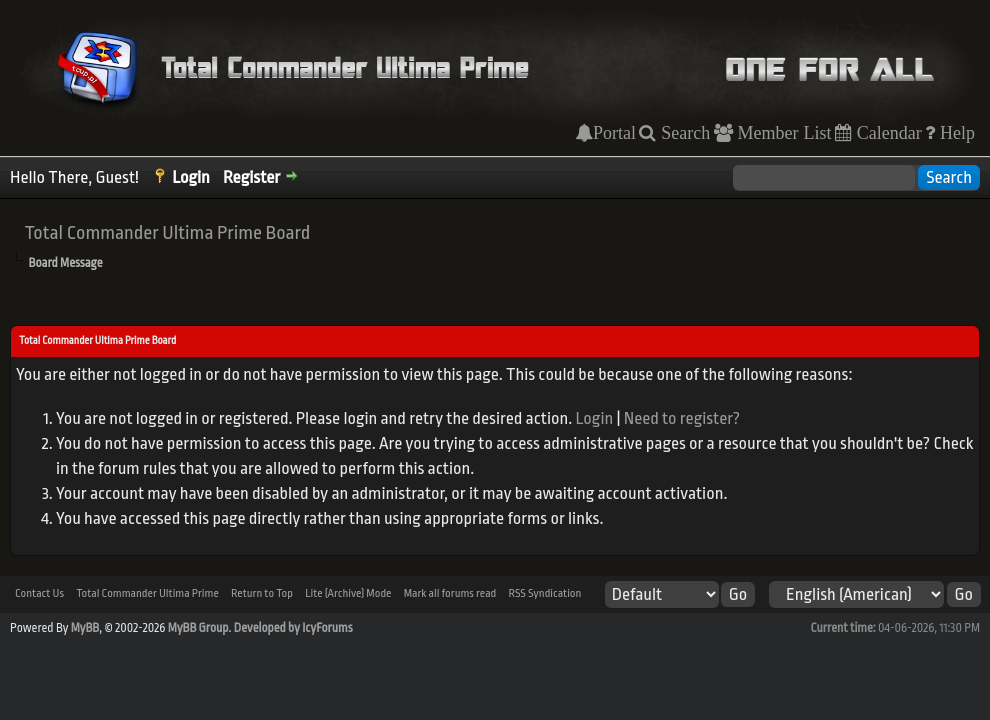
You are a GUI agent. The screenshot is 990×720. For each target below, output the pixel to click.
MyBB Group (198, 628)
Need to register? (682, 418)
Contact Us (39, 593)
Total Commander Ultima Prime (147, 593)
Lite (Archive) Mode (348, 593)
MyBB (85, 628)
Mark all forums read (450, 593)
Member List (782, 133)
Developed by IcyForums (293, 628)
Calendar (887, 133)
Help (955, 133)
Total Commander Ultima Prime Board (167, 233)
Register (251, 177)
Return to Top (262, 593)
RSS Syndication (544, 593)
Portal (614, 133)
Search (683, 133)
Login (191, 177)
